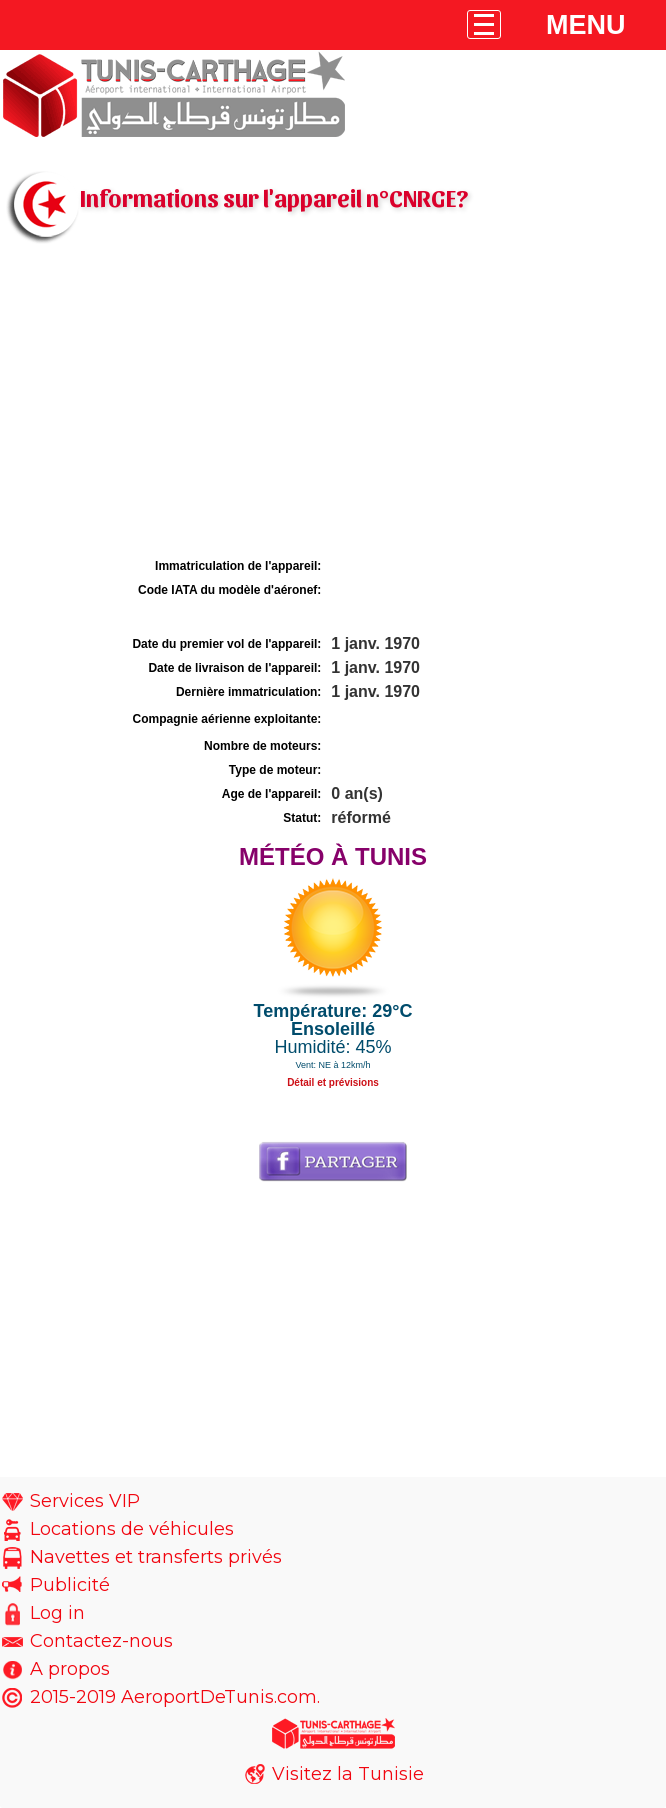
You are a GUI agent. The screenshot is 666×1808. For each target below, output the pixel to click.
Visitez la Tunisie (348, 1774)
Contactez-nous (101, 1641)
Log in (57, 1613)
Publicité (70, 1585)
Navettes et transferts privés (156, 1557)
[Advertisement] (333, 403)
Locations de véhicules (132, 1529)
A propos (70, 1669)
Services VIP (85, 1501)
